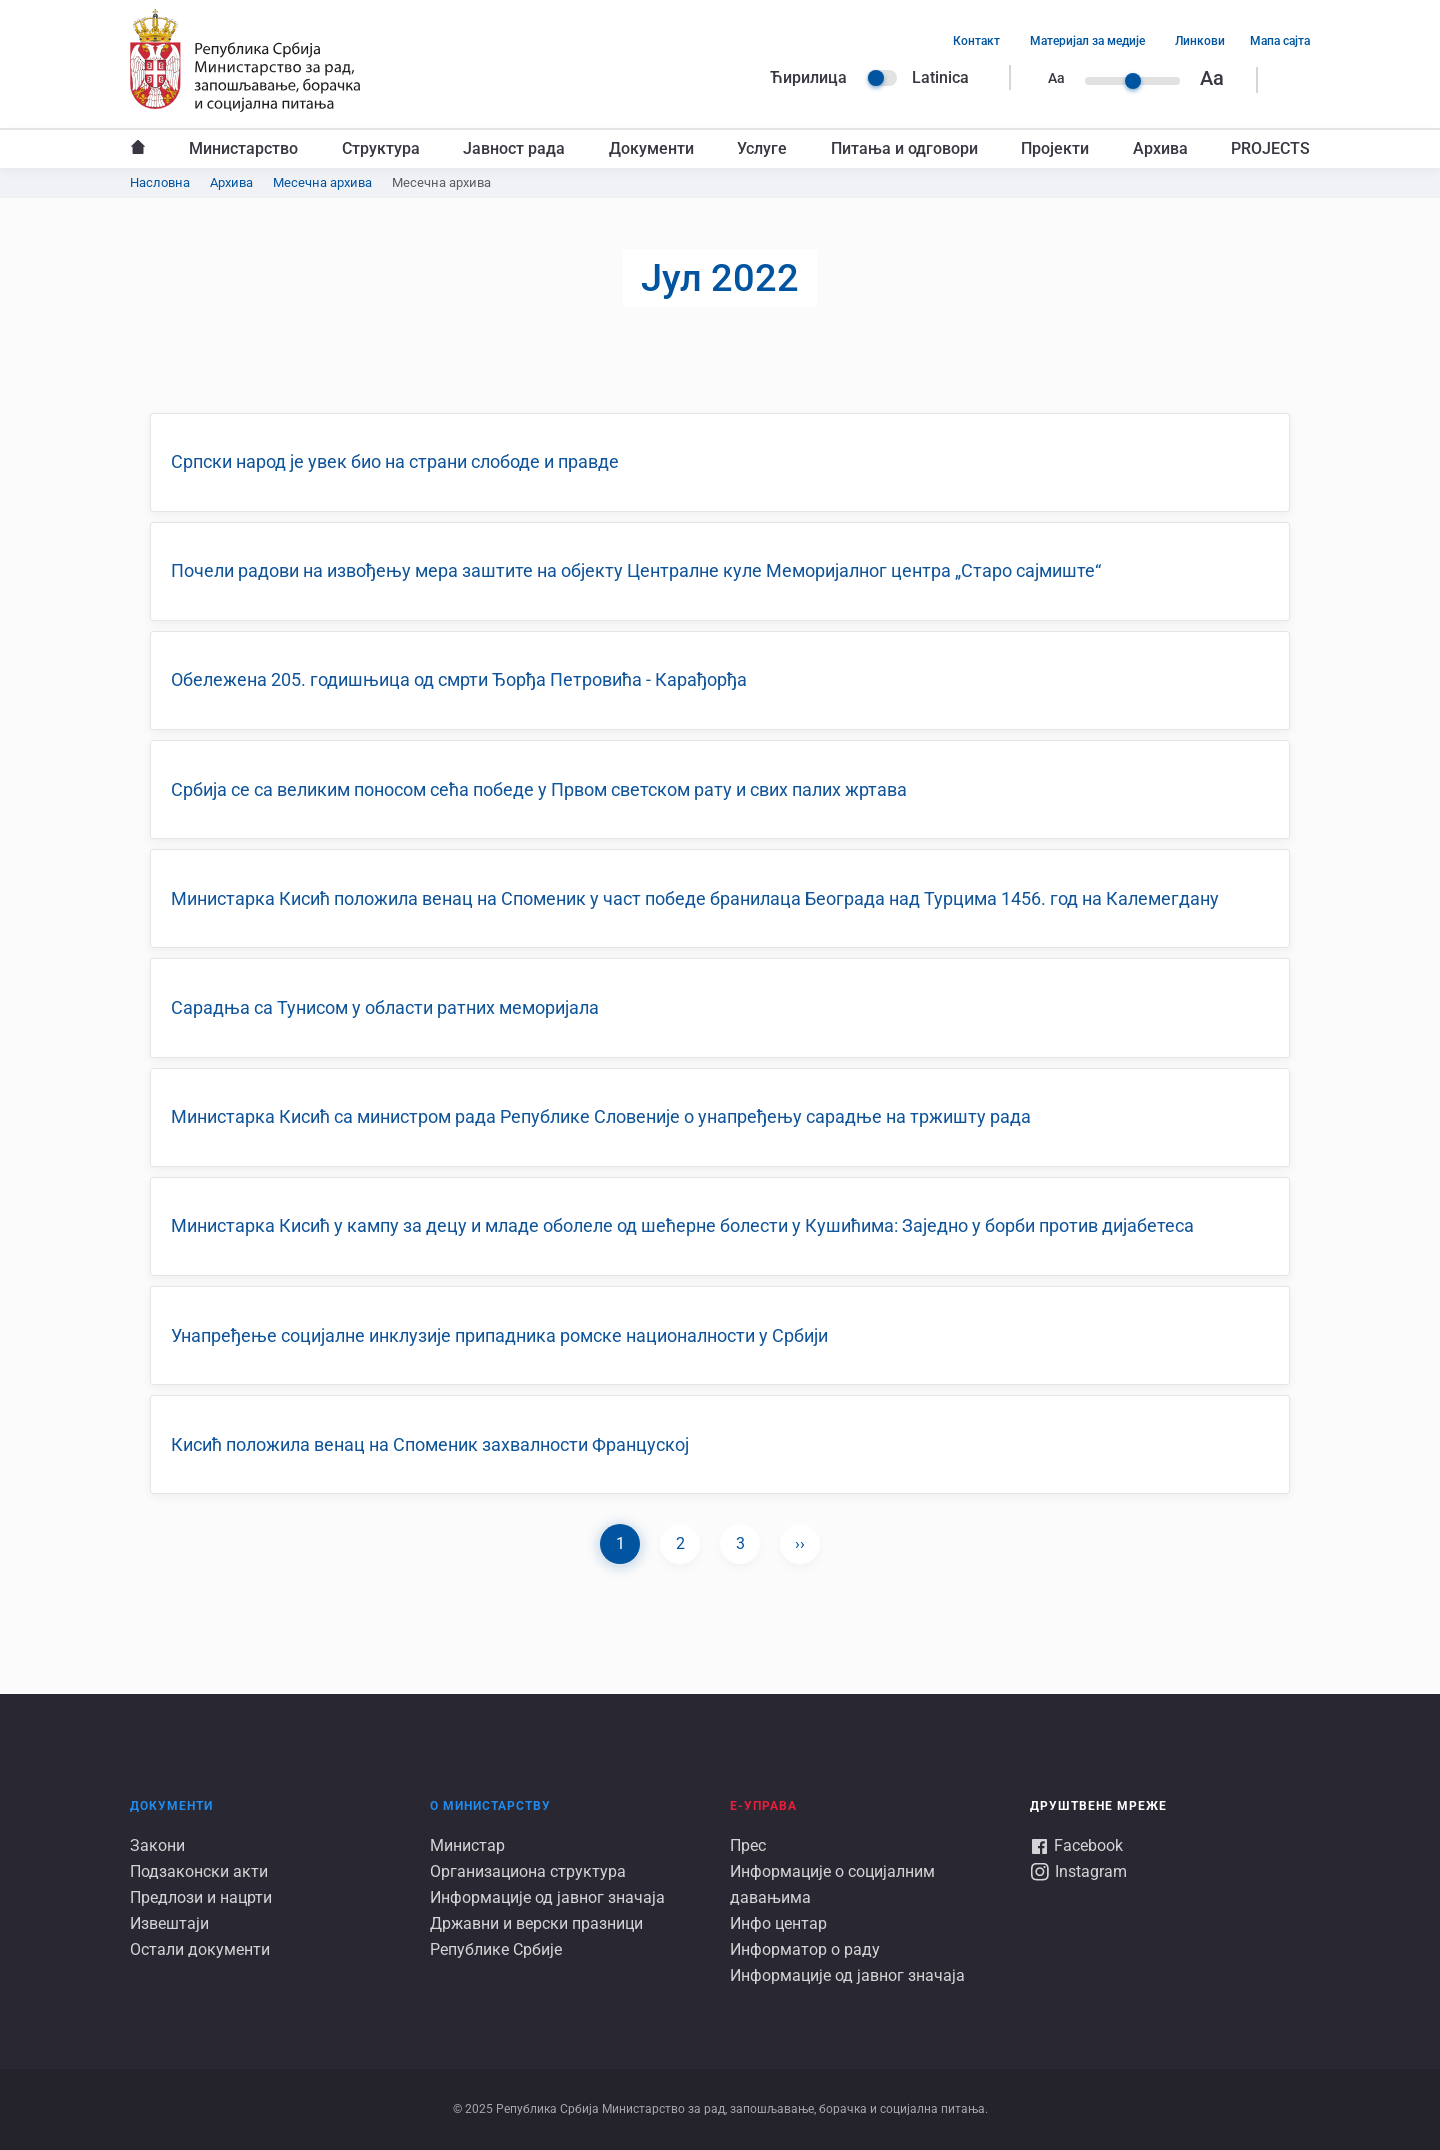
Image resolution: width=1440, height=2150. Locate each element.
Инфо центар (778, 1923)
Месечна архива (322, 182)
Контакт (976, 41)
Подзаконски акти (199, 1871)
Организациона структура (528, 1871)
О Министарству (490, 1806)
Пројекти (1055, 148)
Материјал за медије (1087, 41)
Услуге (762, 148)
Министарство (243, 148)
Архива (1160, 148)
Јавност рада (514, 148)
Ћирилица (808, 77)
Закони (157, 1845)
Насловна (138, 149)
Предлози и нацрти (201, 1897)
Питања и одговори (904, 148)
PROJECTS (1270, 148)
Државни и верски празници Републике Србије (536, 1936)
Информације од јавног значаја (547, 1897)
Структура (381, 148)
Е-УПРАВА (763, 1806)
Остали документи (200, 1949)
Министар (467, 1845)
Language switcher (882, 78)
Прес (748, 1845)
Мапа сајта (1280, 41)
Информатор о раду (805, 1949)
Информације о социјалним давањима (832, 1884)
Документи (651, 148)
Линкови (1200, 41)
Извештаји (169, 1923)
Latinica (940, 77)
